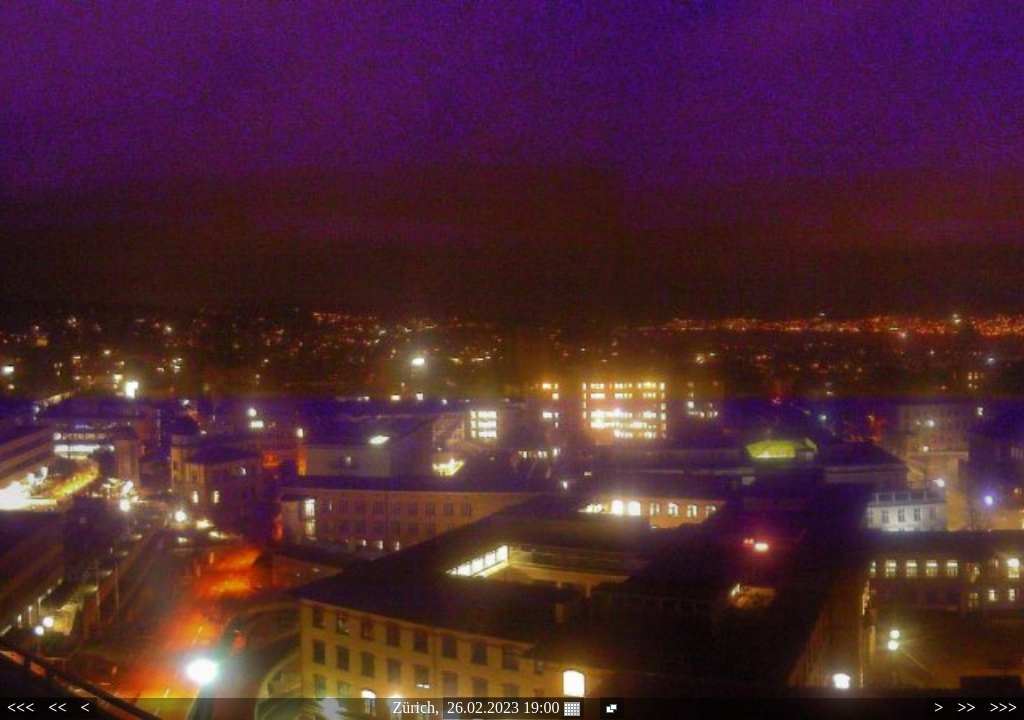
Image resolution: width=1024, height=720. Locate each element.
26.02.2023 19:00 (513, 708)
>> (966, 707)
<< (57, 707)
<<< (20, 707)
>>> (1003, 707)
